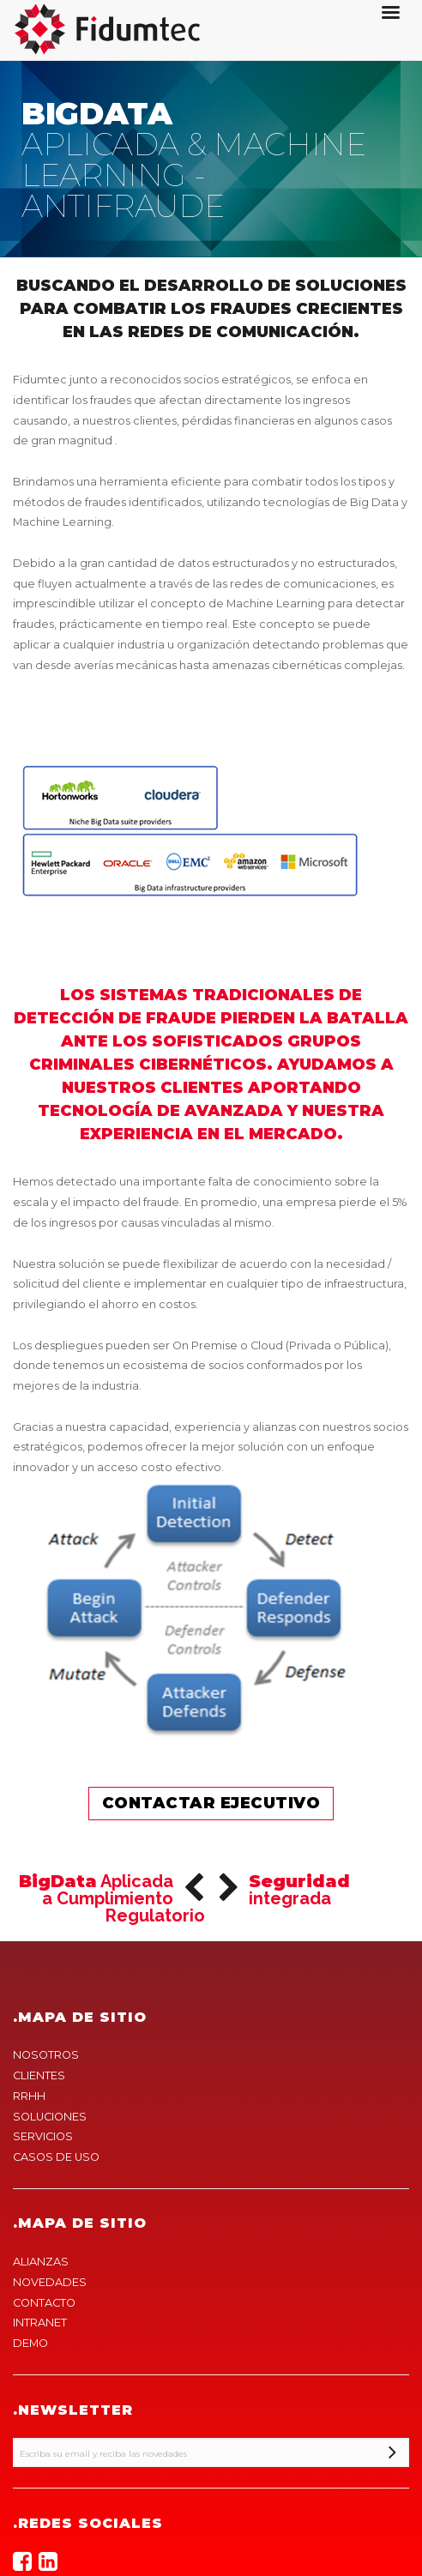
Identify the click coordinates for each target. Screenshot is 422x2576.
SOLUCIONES (50, 2116)
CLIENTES (39, 2075)
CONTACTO (44, 2302)
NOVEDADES (50, 2282)
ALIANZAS (41, 2261)
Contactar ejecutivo (211, 1803)
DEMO (30, 2343)
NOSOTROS (46, 2054)
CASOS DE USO (56, 2157)
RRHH (29, 2096)
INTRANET (40, 2322)
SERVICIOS (43, 2136)
